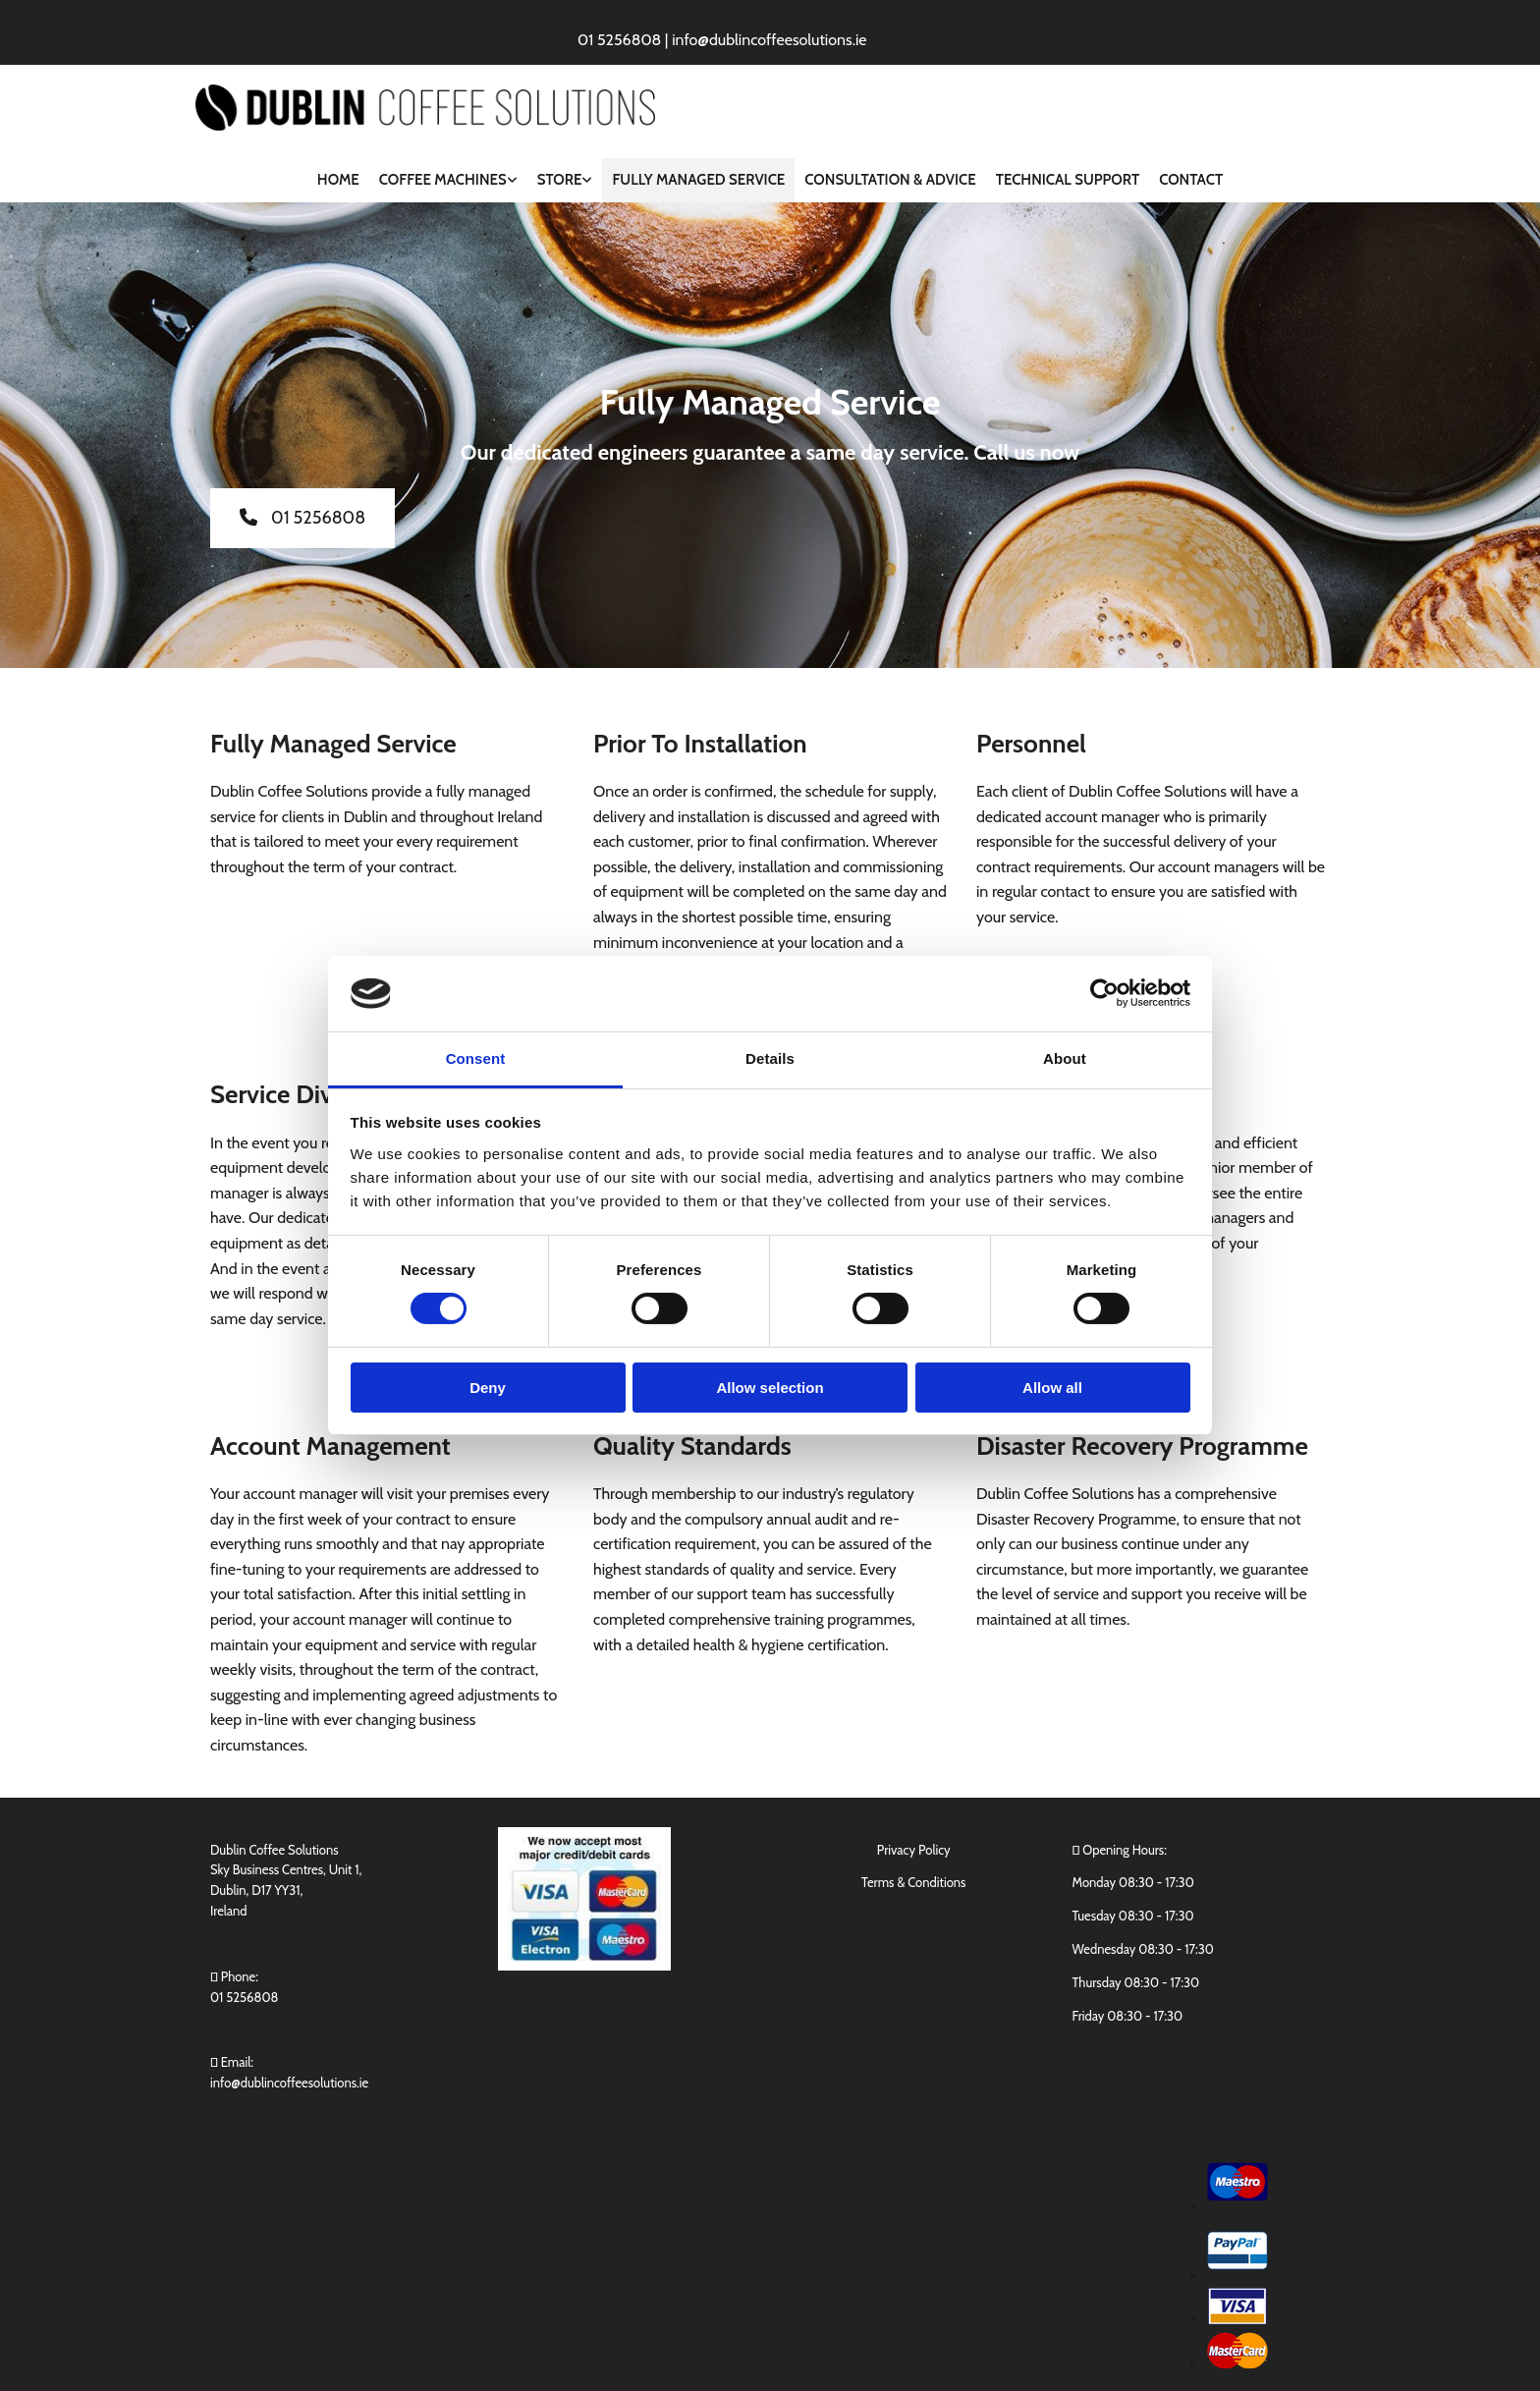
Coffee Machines (443, 180)
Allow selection (769, 1387)
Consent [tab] (476, 1058)
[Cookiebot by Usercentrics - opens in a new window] (1104, 993)
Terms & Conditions (913, 1882)
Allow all (1052, 1387)
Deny (487, 1387)
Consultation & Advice (889, 180)
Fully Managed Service (698, 180)
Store (559, 180)
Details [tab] (770, 1058)
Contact (1191, 180)
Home (338, 180)
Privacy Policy (914, 1850)
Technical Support (1067, 180)
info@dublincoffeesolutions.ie (289, 2082)
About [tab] (1064, 1058)
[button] (302, 518)
